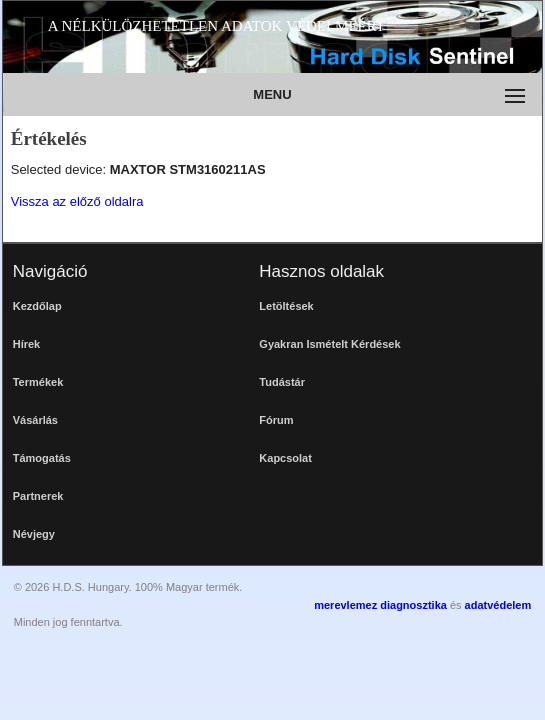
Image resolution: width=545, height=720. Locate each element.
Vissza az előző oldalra (77, 201)
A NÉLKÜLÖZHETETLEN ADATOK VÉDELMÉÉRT (216, 26)
